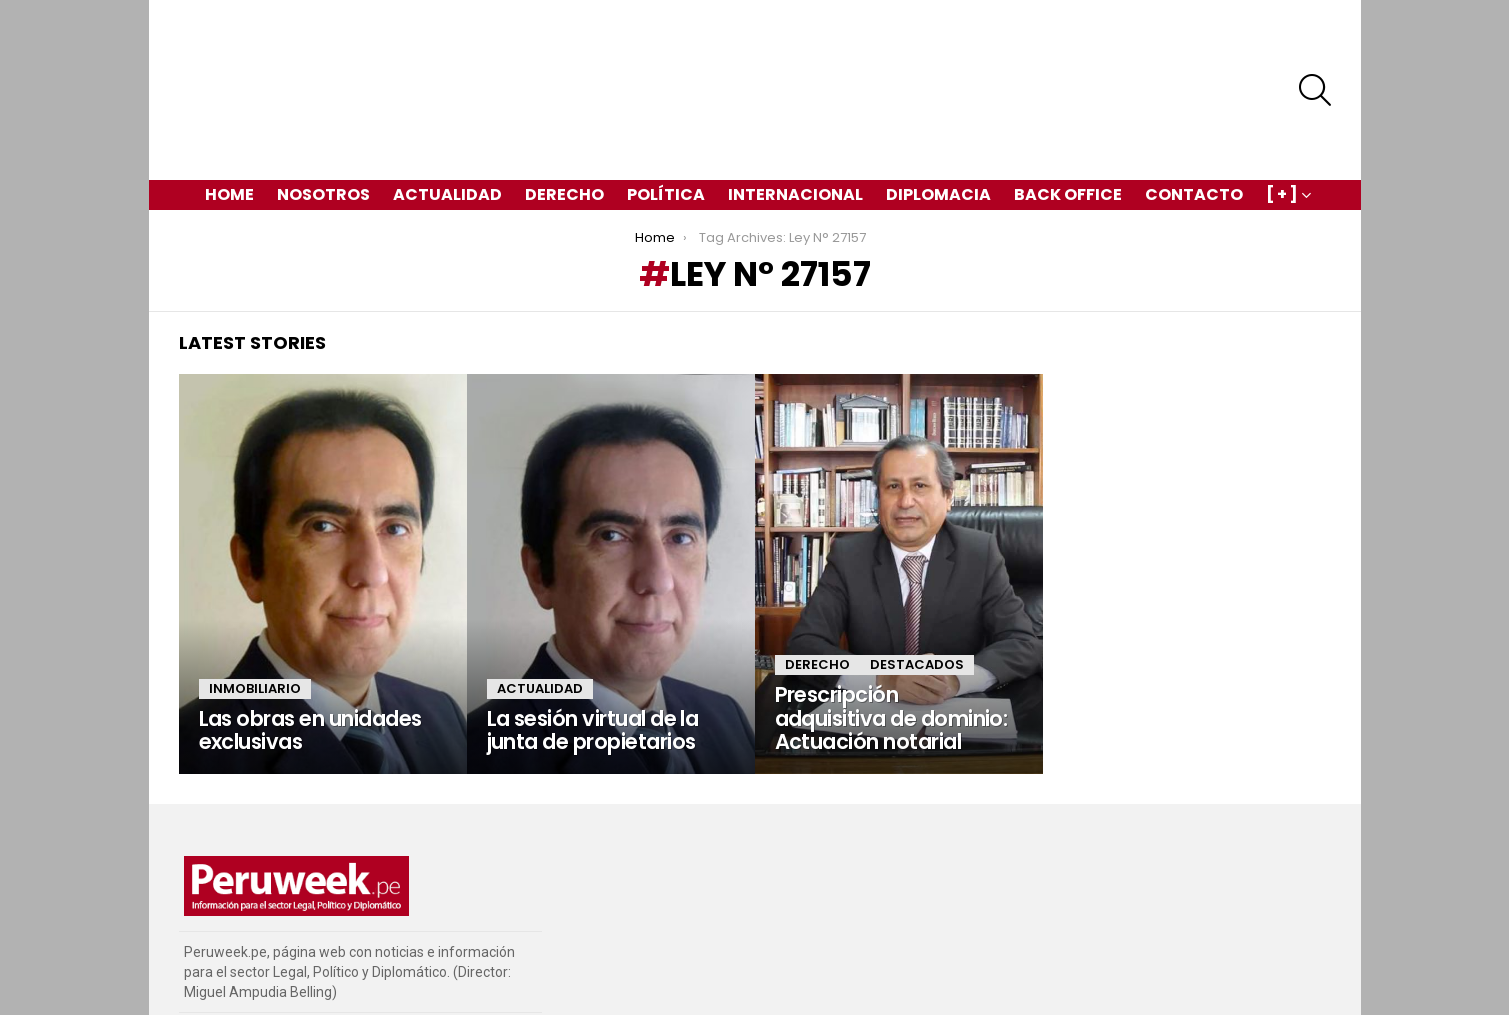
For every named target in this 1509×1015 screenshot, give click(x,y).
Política (666, 124)
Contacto (1194, 124)
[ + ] (1282, 126)
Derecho (564, 124)
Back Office (1068, 124)
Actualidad (447, 124)
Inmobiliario (255, 618)
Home (229, 124)
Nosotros (323, 124)
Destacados (917, 594)
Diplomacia (938, 124)
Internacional (795, 124)
